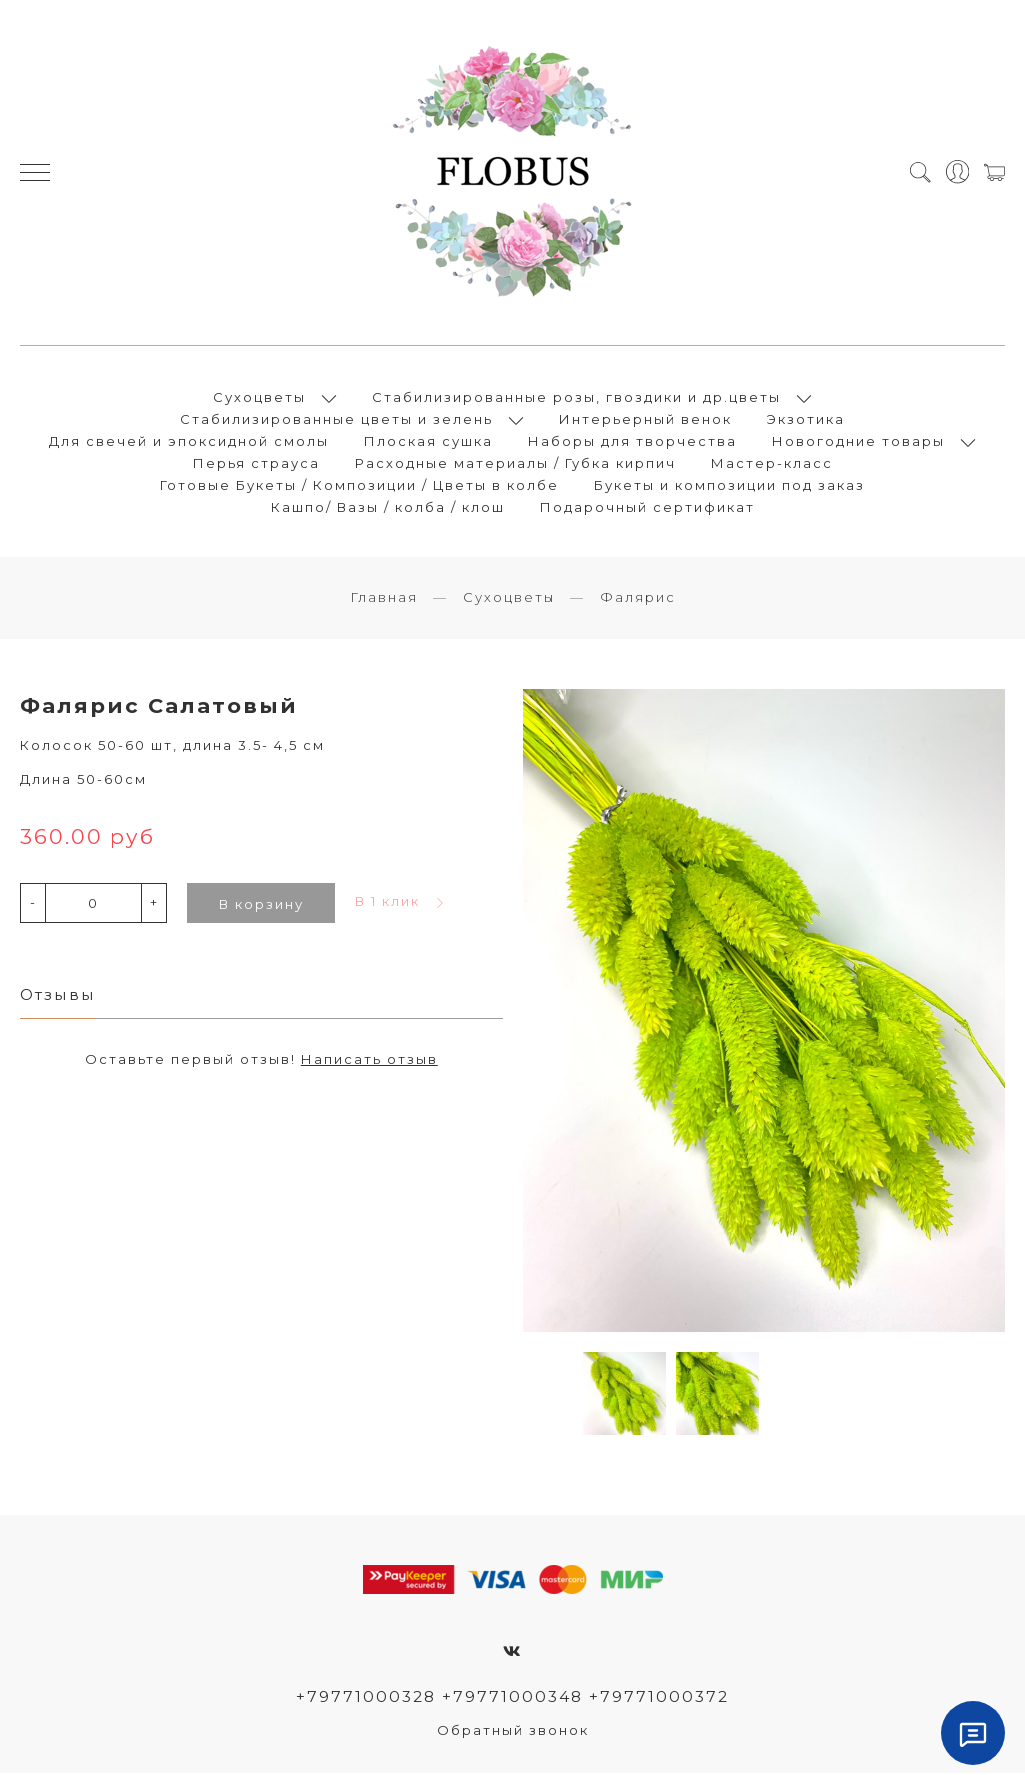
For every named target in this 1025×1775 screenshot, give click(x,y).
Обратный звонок (513, 1732)
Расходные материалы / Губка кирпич (515, 464)
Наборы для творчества (632, 442)
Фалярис (638, 599)
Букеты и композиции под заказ (729, 486)
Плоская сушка (428, 442)
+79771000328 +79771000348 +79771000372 (512, 1698)
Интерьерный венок (645, 420)
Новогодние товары (858, 442)
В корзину (261, 906)
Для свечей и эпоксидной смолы (189, 442)
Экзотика (806, 420)
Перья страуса (256, 464)
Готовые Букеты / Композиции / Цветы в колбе (359, 486)
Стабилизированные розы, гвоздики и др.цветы (576, 398)
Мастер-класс (772, 464)
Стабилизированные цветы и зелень (336, 420)
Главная (384, 599)
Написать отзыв (369, 1061)
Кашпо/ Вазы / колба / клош (388, 508)
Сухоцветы (259, 398)
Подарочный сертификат (647, 508)
